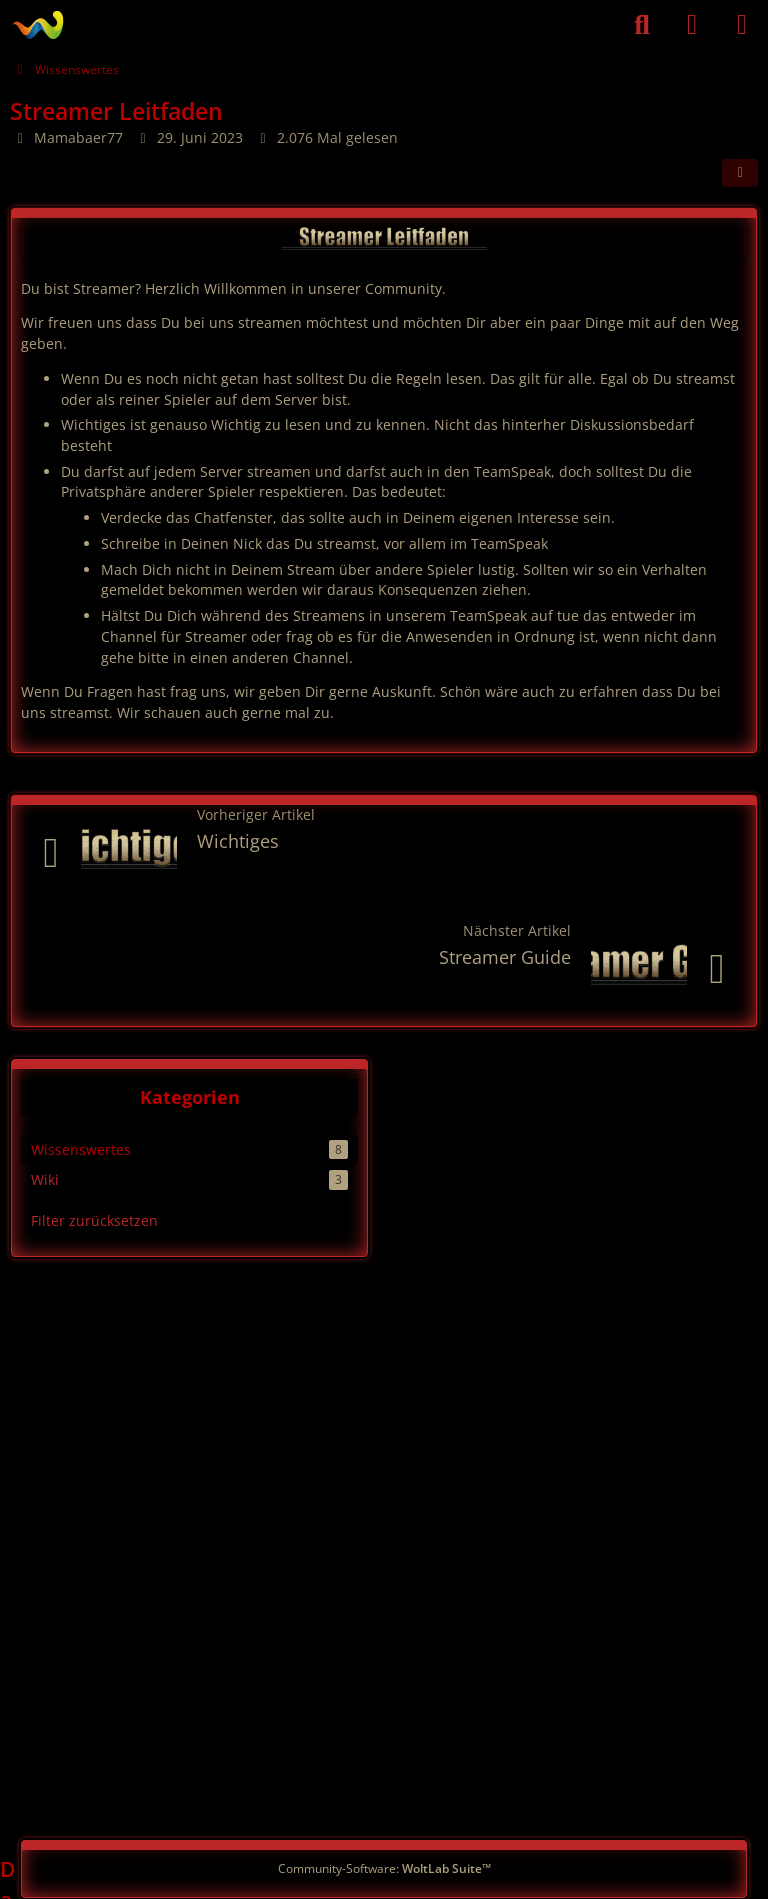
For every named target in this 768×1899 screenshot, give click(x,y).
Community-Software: (384, 1868)
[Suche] (642, 25)
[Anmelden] (692, 25)
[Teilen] (740, 173)
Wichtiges (238, 841)
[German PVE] (37, 25)
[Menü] (742, 25)
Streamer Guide (505, 957)
